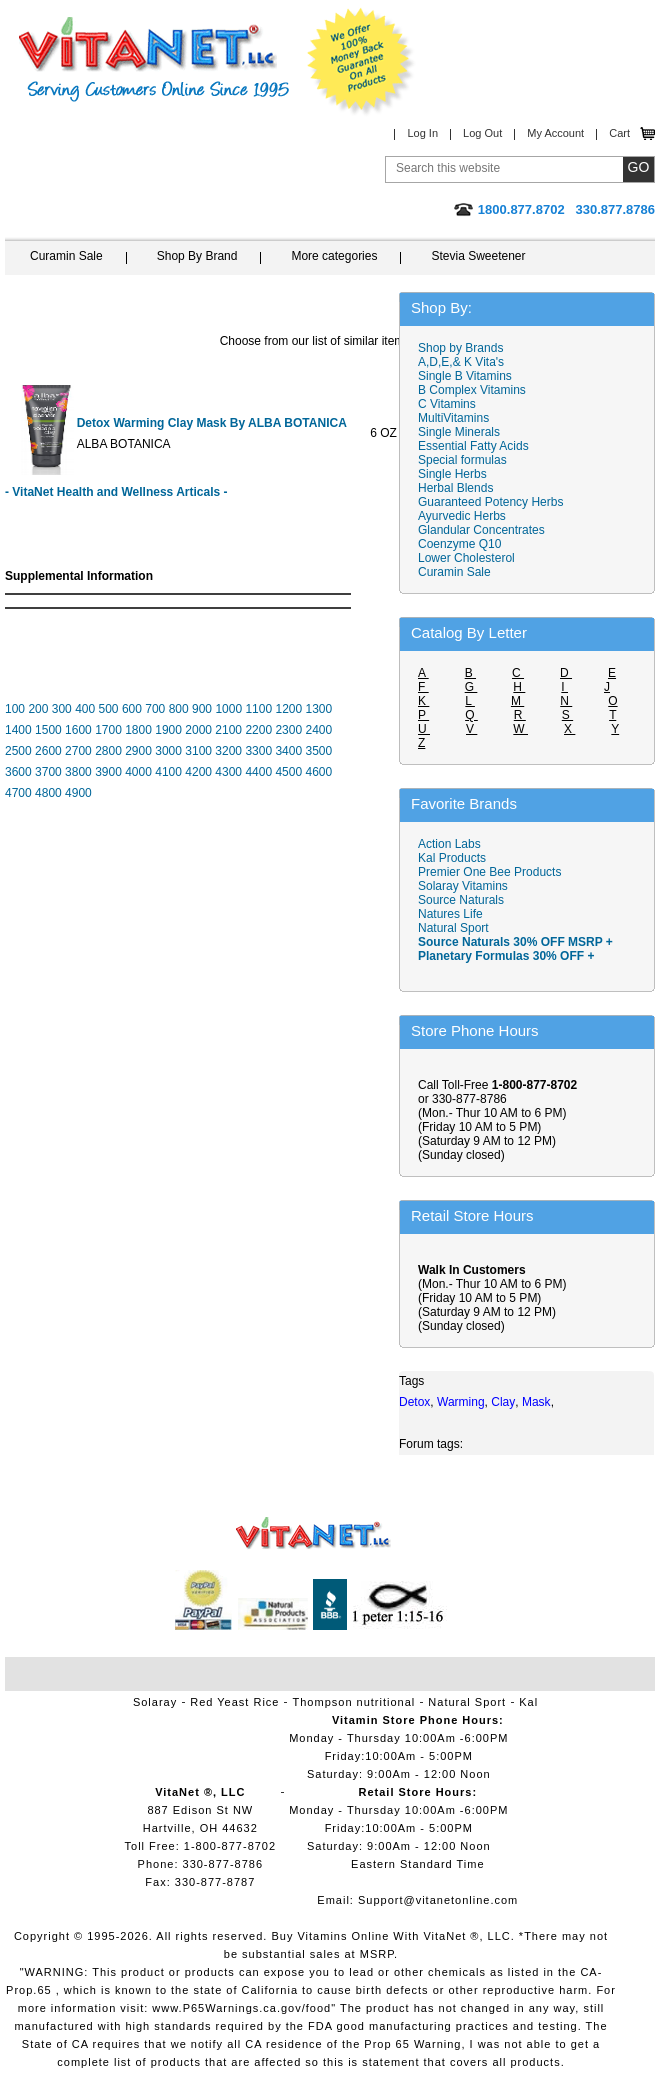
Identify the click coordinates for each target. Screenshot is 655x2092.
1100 (258, 709)
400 (85, 709)
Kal (528, 1702)
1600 (78, 730)
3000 (168, 751)
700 (155, 709)
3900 (108, 772)
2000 (198, 730)
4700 (18, 793)
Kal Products (452, 858)
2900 (138, 751)
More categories (334, 256)
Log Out (482, 133)
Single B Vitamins (465, 376)
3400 (288, 751)
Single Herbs (452, 474)
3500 (318, 751)
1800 (138, 730)
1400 (18, 730)
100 (15, 709)
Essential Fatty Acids (473, 446)
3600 (18, 772)
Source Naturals (461, 900)
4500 (288, 772)
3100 (198, 751)
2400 (318, 730)
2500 (18, 751)
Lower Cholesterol (466, 558)
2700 (78, 751)
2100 (228, 730)
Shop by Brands (465, 348)
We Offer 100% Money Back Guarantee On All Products (361, 62)
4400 (258, 772)
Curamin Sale (66, 256)
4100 (168, 772)
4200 (198, 772)
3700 (48, 772)
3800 (78, 772)
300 (62, 709)
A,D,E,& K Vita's (461, 362)
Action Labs (449, 844)
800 (179, 709)
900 (202, 709)
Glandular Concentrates (481, 530)
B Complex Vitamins (472, 390)
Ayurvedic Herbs (462, 516)
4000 (138, 772)
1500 (48, 730)
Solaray (155, 1702)
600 (132, 709)
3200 (228, 751)
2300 (288, 730)
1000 (228, 709)
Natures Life (450, 914)
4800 (48, 793)
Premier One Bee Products (489, 872)
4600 (318, 772)
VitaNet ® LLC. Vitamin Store (313, 1533)
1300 (319, 709)
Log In (422, 133)
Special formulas (462, 460)
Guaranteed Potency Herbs (490, 502)
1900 (168, 730)
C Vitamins (447, 404)
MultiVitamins (453, 418)
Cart (619, 133)
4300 (228, 772)
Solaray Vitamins (463, 886)
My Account (555, 133)
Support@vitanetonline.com (438, 1900)
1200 (288, 709)
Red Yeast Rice (234, 1702)
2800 (108, 751)
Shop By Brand (197, 256)
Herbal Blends (455, 488)
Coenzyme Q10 (459, 544)
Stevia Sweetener (478, 256)
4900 (78, 793)
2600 (48, 751)
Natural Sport (453, 928)
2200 (258, 730)
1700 (108, 730)
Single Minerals (459, 432)
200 (38, 709)
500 (109, 709)
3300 (258, 751)
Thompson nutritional (354, 1702)
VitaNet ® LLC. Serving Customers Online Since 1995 (154, 59)
